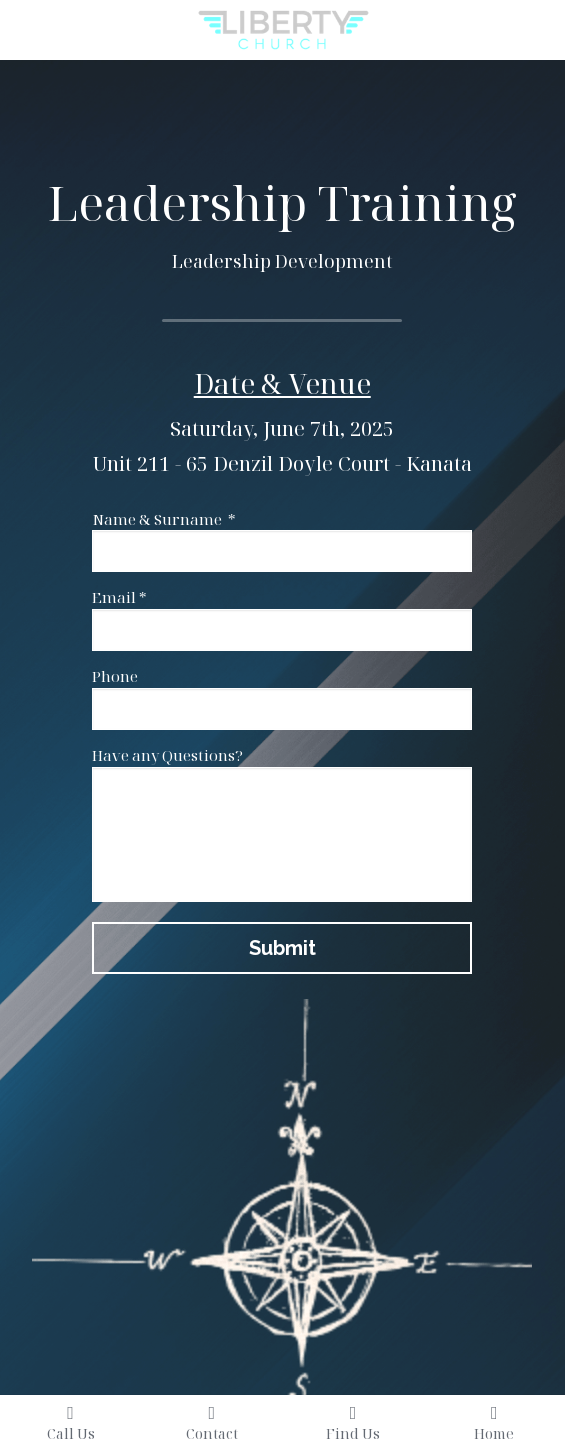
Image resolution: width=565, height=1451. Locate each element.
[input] (282, 551)
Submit (282, 948)
